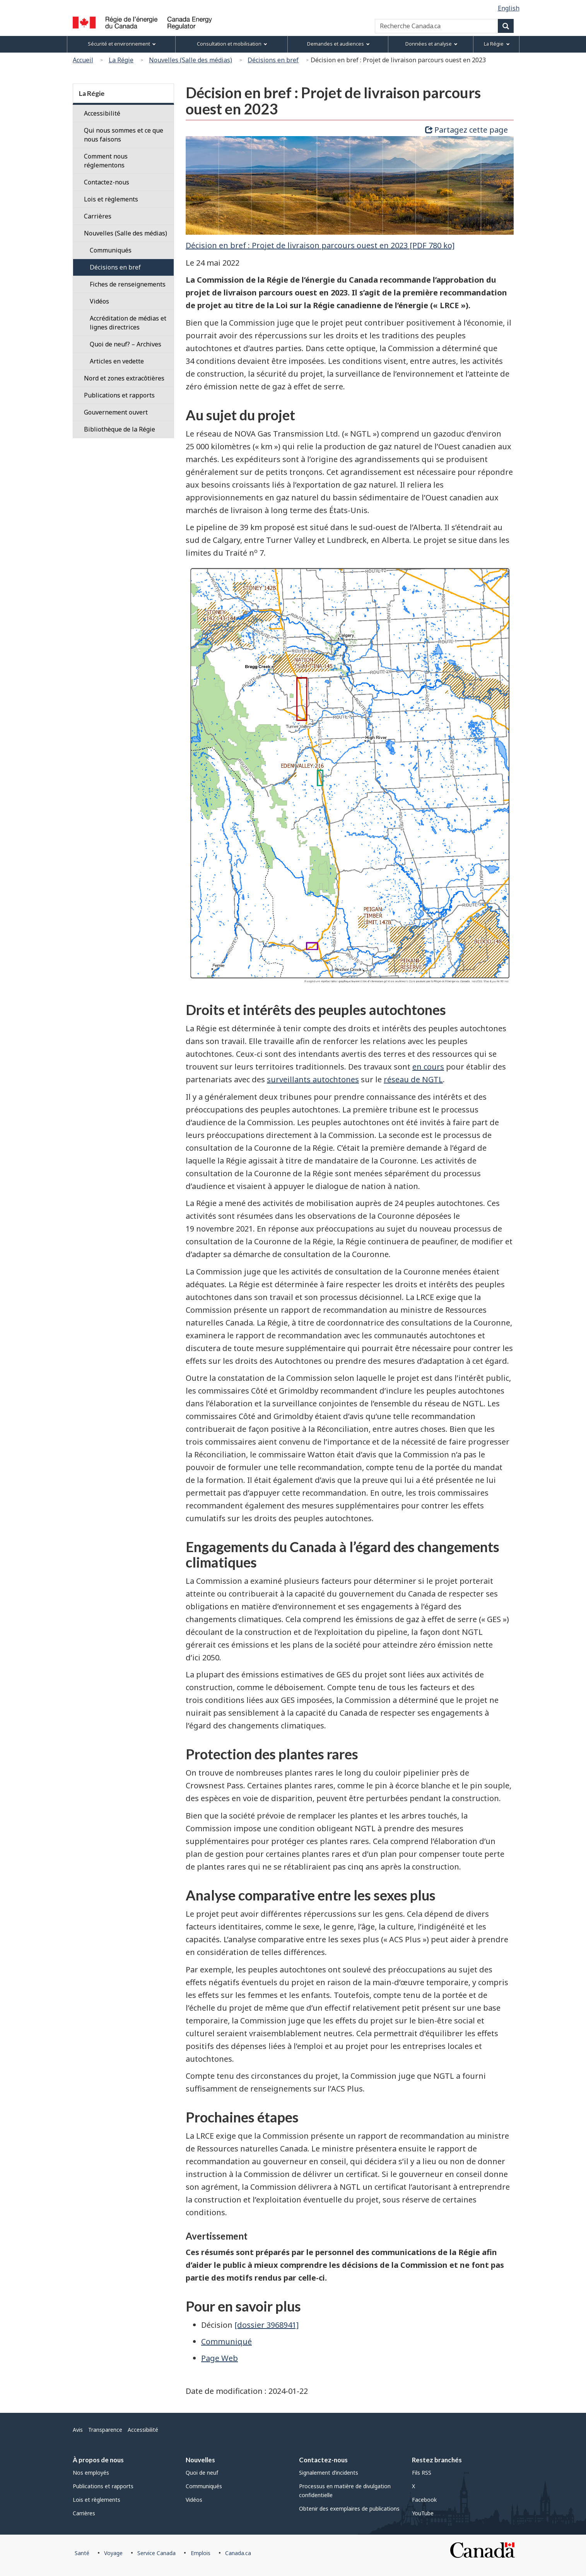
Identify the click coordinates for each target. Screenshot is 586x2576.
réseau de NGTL (413, 1079)
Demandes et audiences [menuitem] (338, 44)
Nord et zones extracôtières (124, 378)
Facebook (424, 2499)
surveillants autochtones (313, 1079)
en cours (428, 1066)
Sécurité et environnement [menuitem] (122, 44)
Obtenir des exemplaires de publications (349, 2508)
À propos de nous (98, 2460)
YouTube (423, 2513)
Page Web (219, 2358)
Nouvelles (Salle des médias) (190, 60)
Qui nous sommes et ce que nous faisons (123, 134)
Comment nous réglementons (106, 160)
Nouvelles (200, 2460)
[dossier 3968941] (266, 2325)
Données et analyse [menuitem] (431, 44)
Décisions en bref (273, 60)
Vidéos (194, 2499)
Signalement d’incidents (328, 2472)
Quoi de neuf (202, 2472)
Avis (78, 2429)
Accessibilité (102, 113)
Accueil (83, 60)
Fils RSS (421, 2472)
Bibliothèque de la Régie (119, 429)
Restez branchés (437, 2460)
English (508, 8)
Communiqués (204, 2486)
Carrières (97, 216)
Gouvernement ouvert (116, 412)
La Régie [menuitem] (496, 44)
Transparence (105, 2429)
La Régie (121, 60)
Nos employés (91, 2472)
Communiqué (226, 2341)
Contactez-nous (106, 182)
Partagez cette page (466, 130)
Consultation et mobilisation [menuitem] (232, 44)
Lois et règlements (111, 199)
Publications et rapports (119, 395)
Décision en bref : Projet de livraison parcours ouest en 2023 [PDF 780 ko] (320, 245)
